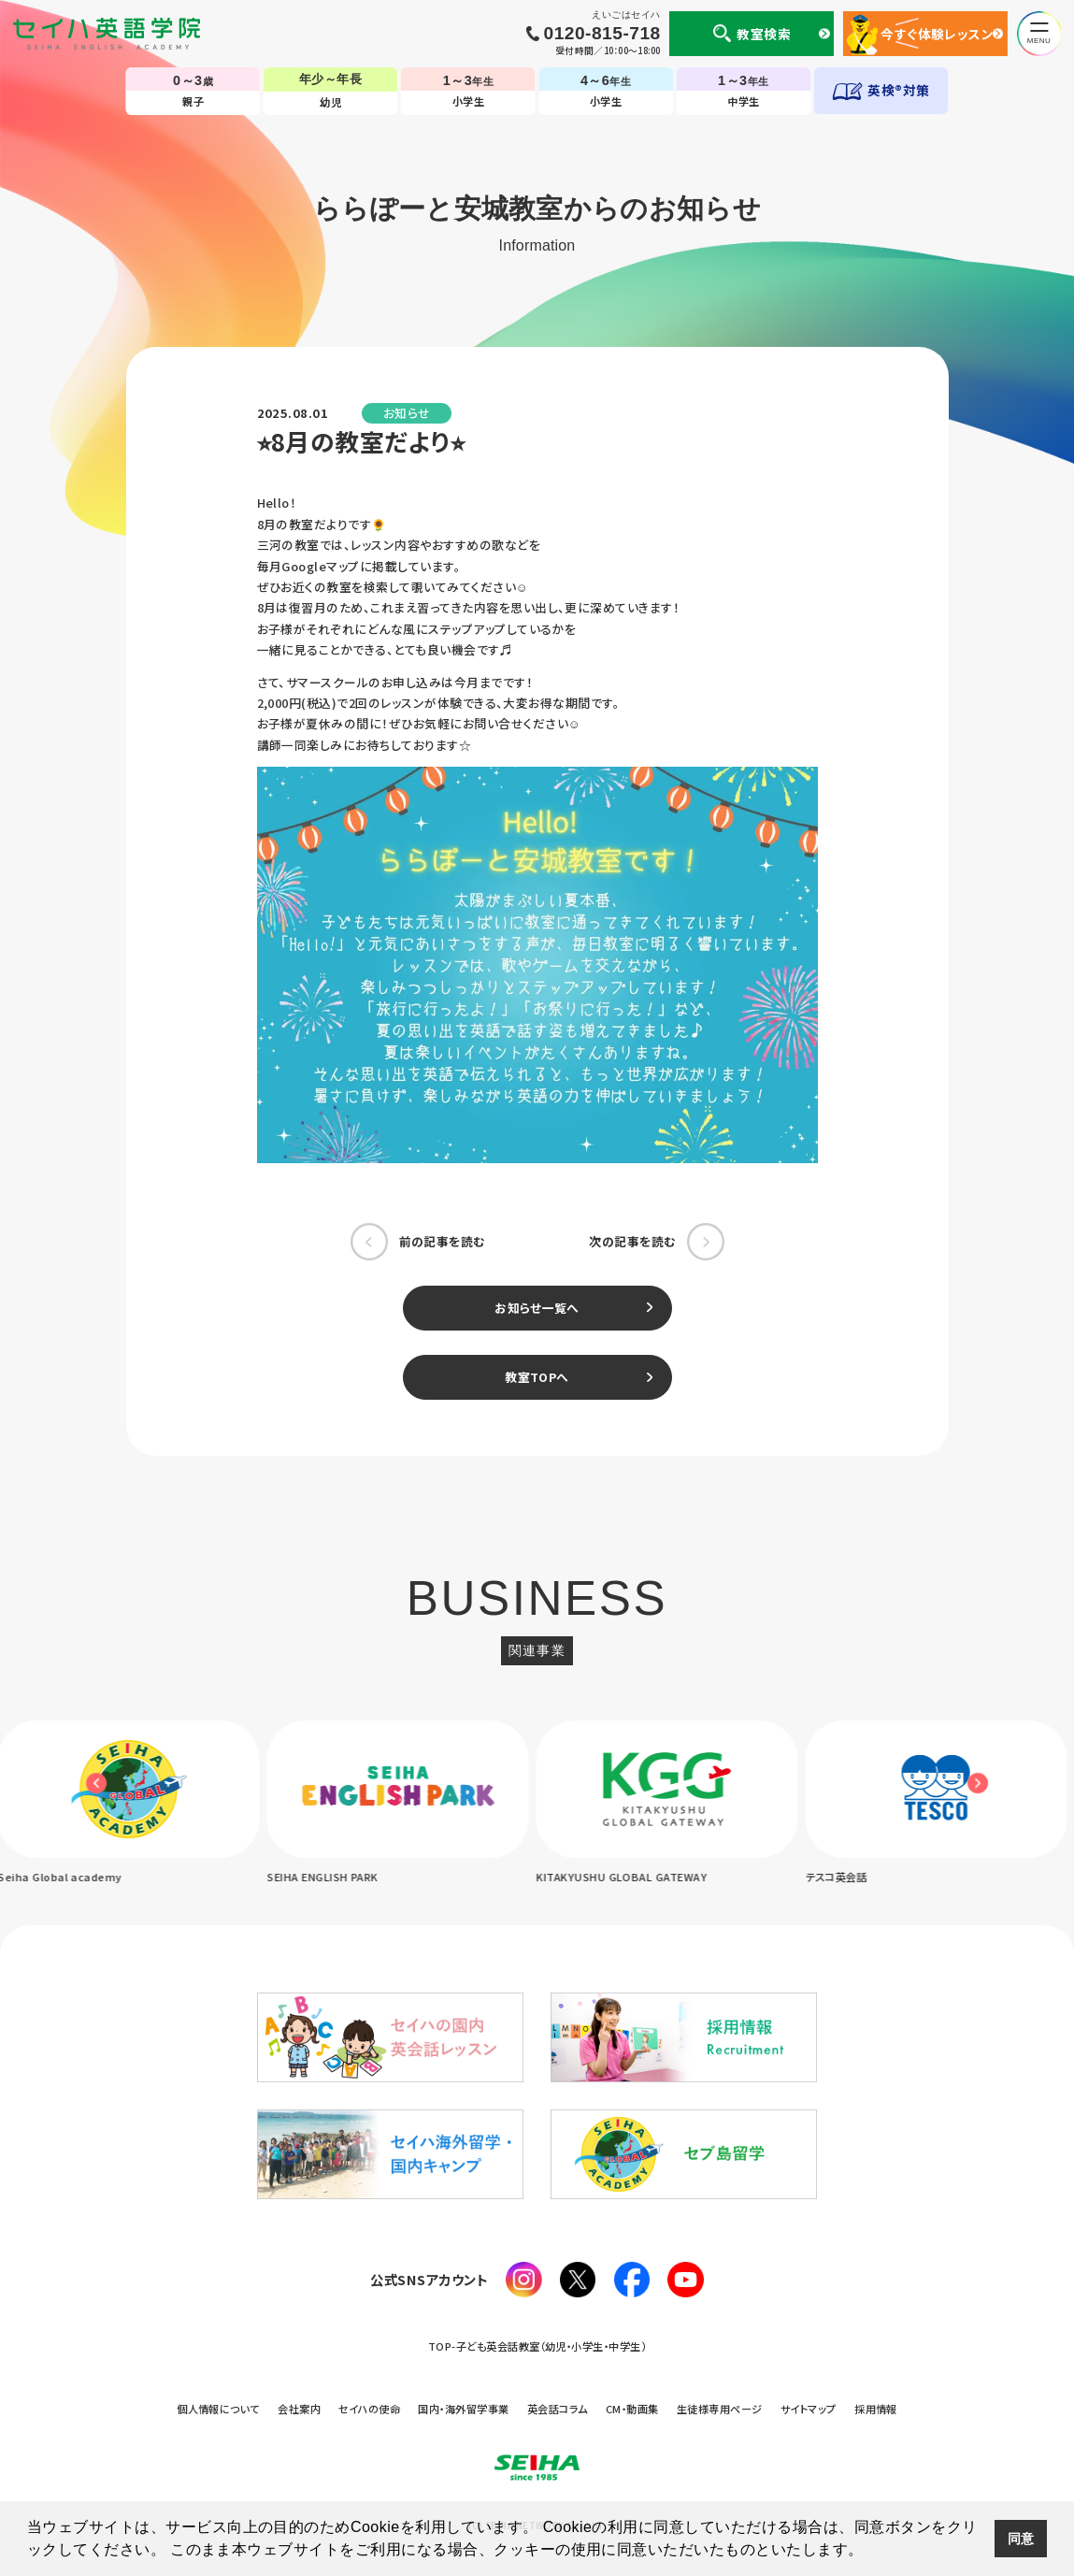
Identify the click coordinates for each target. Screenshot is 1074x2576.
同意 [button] (1021, 2538)
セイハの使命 (369, 2408)
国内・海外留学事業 (463, 2408)
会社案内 (299, 2408)
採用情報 (875, 2408)
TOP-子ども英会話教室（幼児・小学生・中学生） (537, 2346)
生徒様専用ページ (720, 2408)
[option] (403, 1803)
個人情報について (218, 2408)
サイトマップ (808, 2408)
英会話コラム (557, 2408)
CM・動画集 (632, 2408)
